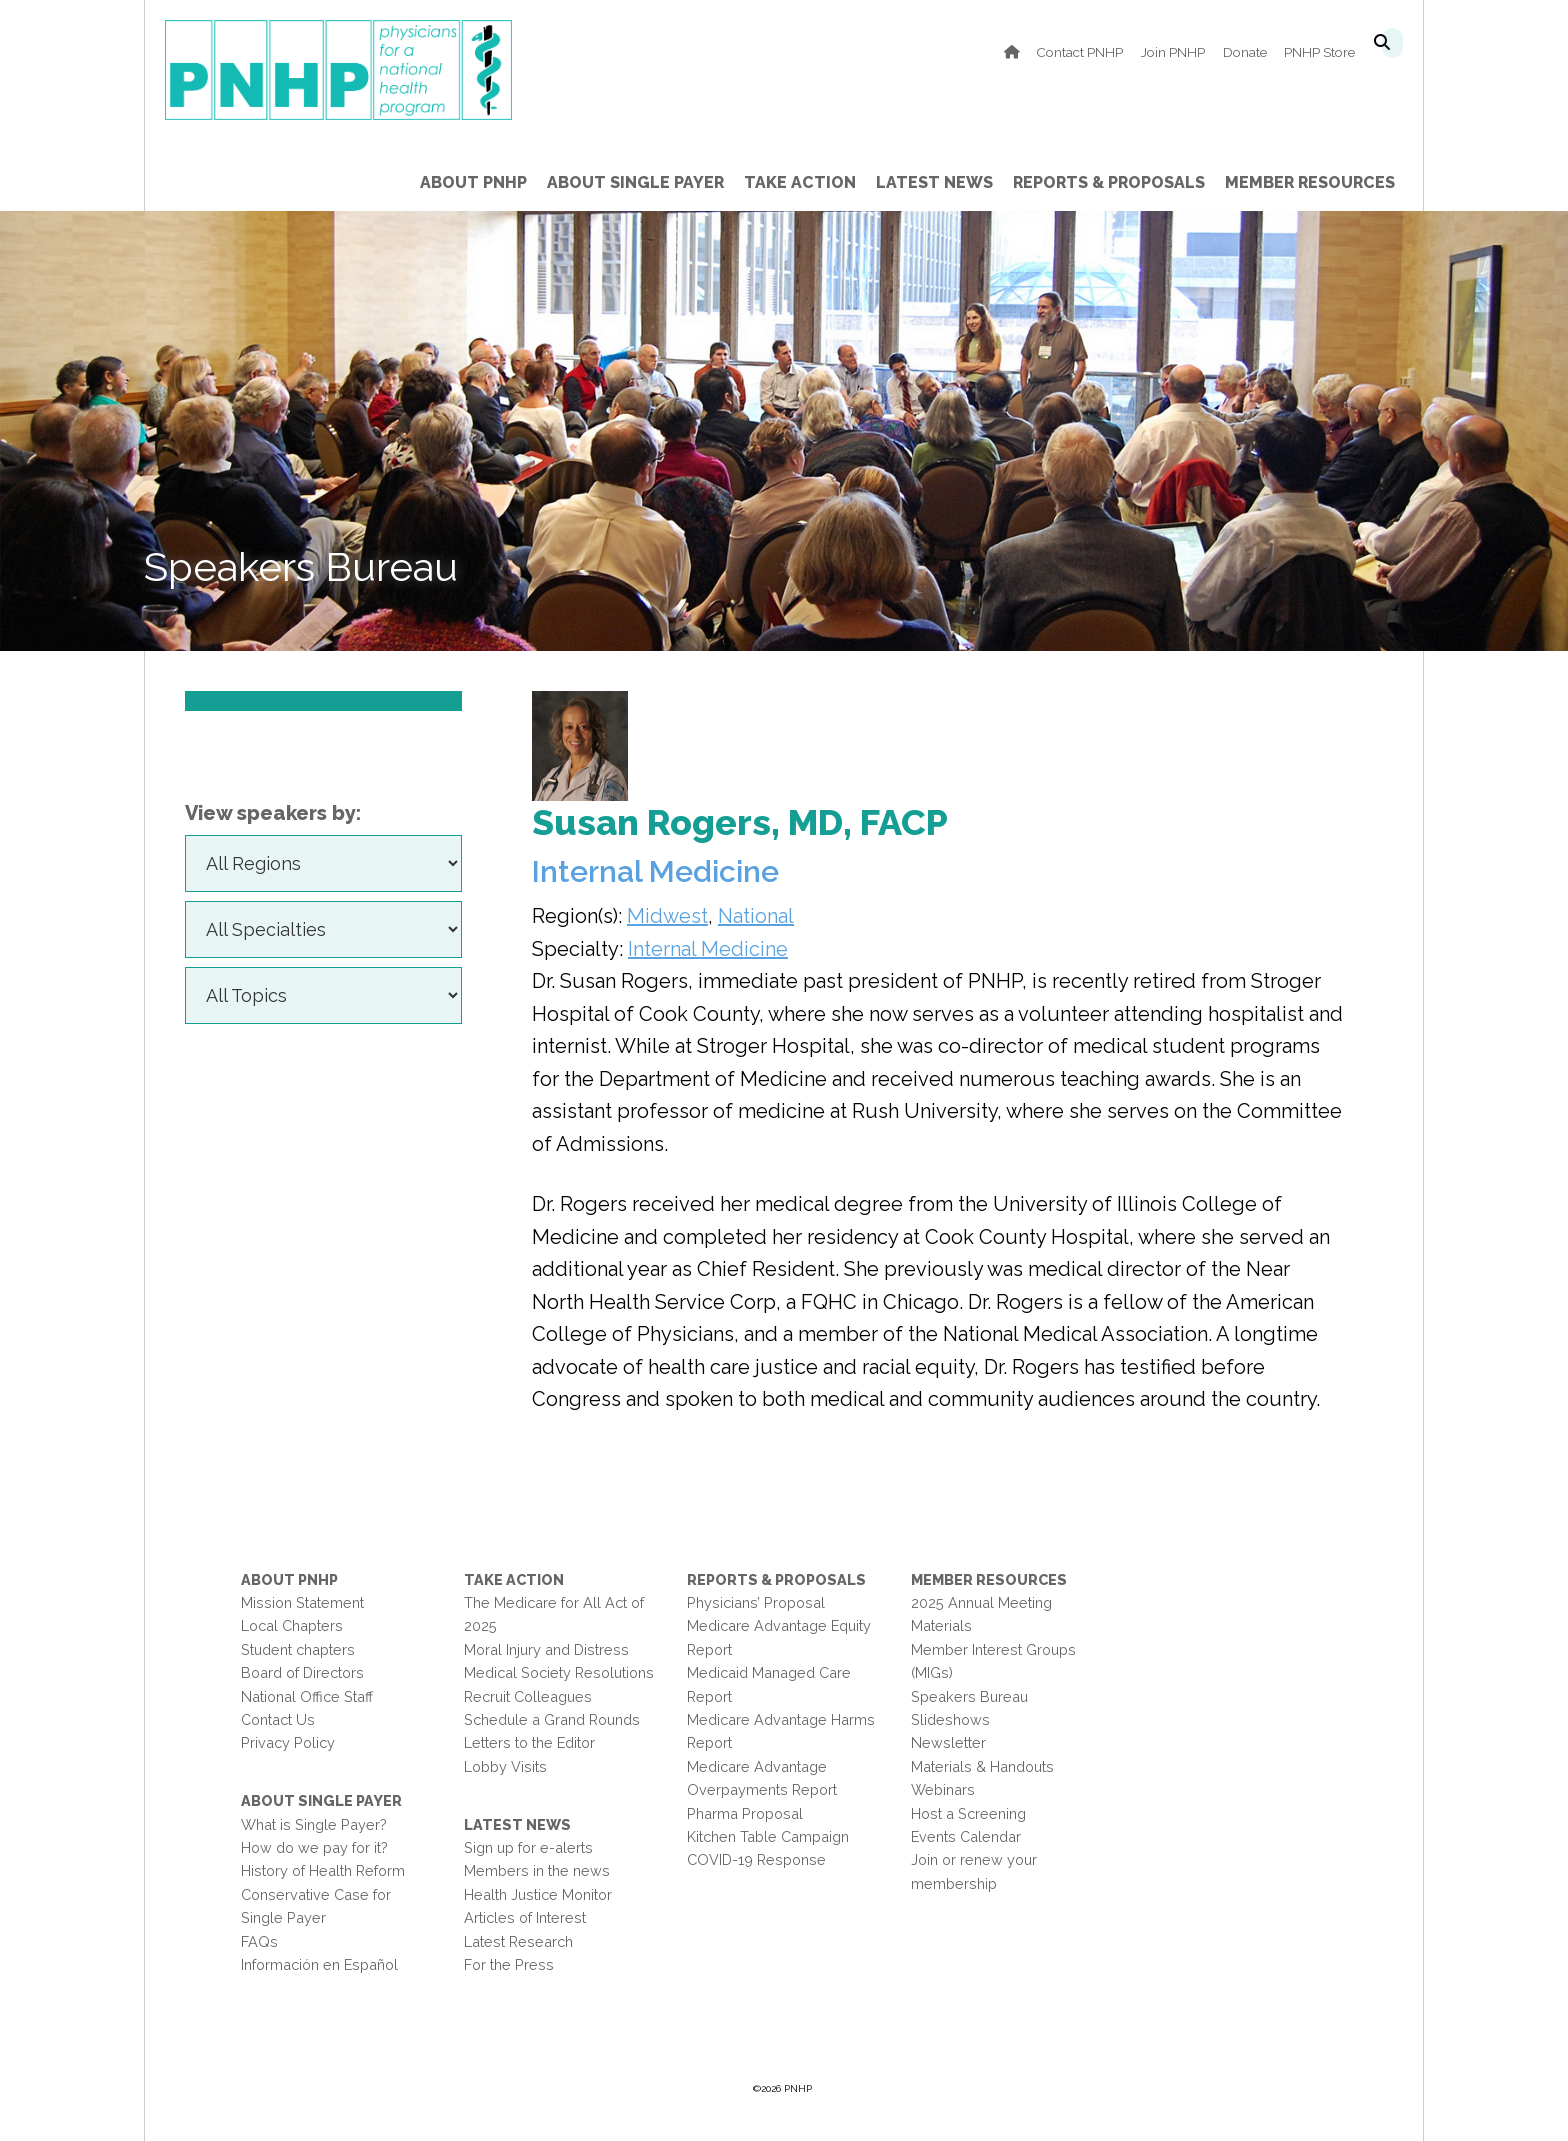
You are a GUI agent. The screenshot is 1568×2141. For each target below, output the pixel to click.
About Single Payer (321, 1800)
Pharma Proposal (745, 1813)
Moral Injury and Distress (546, 1649)
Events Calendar (966, 1836)
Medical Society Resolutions (559, 1672)
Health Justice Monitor (538, 1894)
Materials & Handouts (982, 1766)
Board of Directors (302, 1672)
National (756, 916)
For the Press (509, 1964)
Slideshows (950, 1719)
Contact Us (278, 1719)
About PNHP (289, 1579)
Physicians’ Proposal (756, 1602)
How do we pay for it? (314, 1847)
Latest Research (518, 1941)
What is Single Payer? (314, 1824)
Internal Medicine (708, 949)
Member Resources (989, 1579)
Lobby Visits (505, 1766)
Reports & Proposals (776, 1579)
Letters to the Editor (529, 1742)
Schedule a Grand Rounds (552, 1719)
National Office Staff (307, 1696)
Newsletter (948, 1742)
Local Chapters (292, 1625)
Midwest (667, 916)
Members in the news (537, 1870)
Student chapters (298, 1649)
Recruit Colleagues (528, 1696)
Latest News (517, 1824)
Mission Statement (302, 1602)
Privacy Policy (288, 1742)
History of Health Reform (323, 1870)
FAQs (259, 1941)
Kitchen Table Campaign (768, 1836)
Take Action (514, 1579)
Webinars (943, 1789)
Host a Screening (968, 1813)
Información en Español (319, 1964)
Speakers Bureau (969, 1696)
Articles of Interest (525, 1917)
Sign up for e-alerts (528, 1847)
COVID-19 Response (756, 1859)
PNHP (369, 70)
